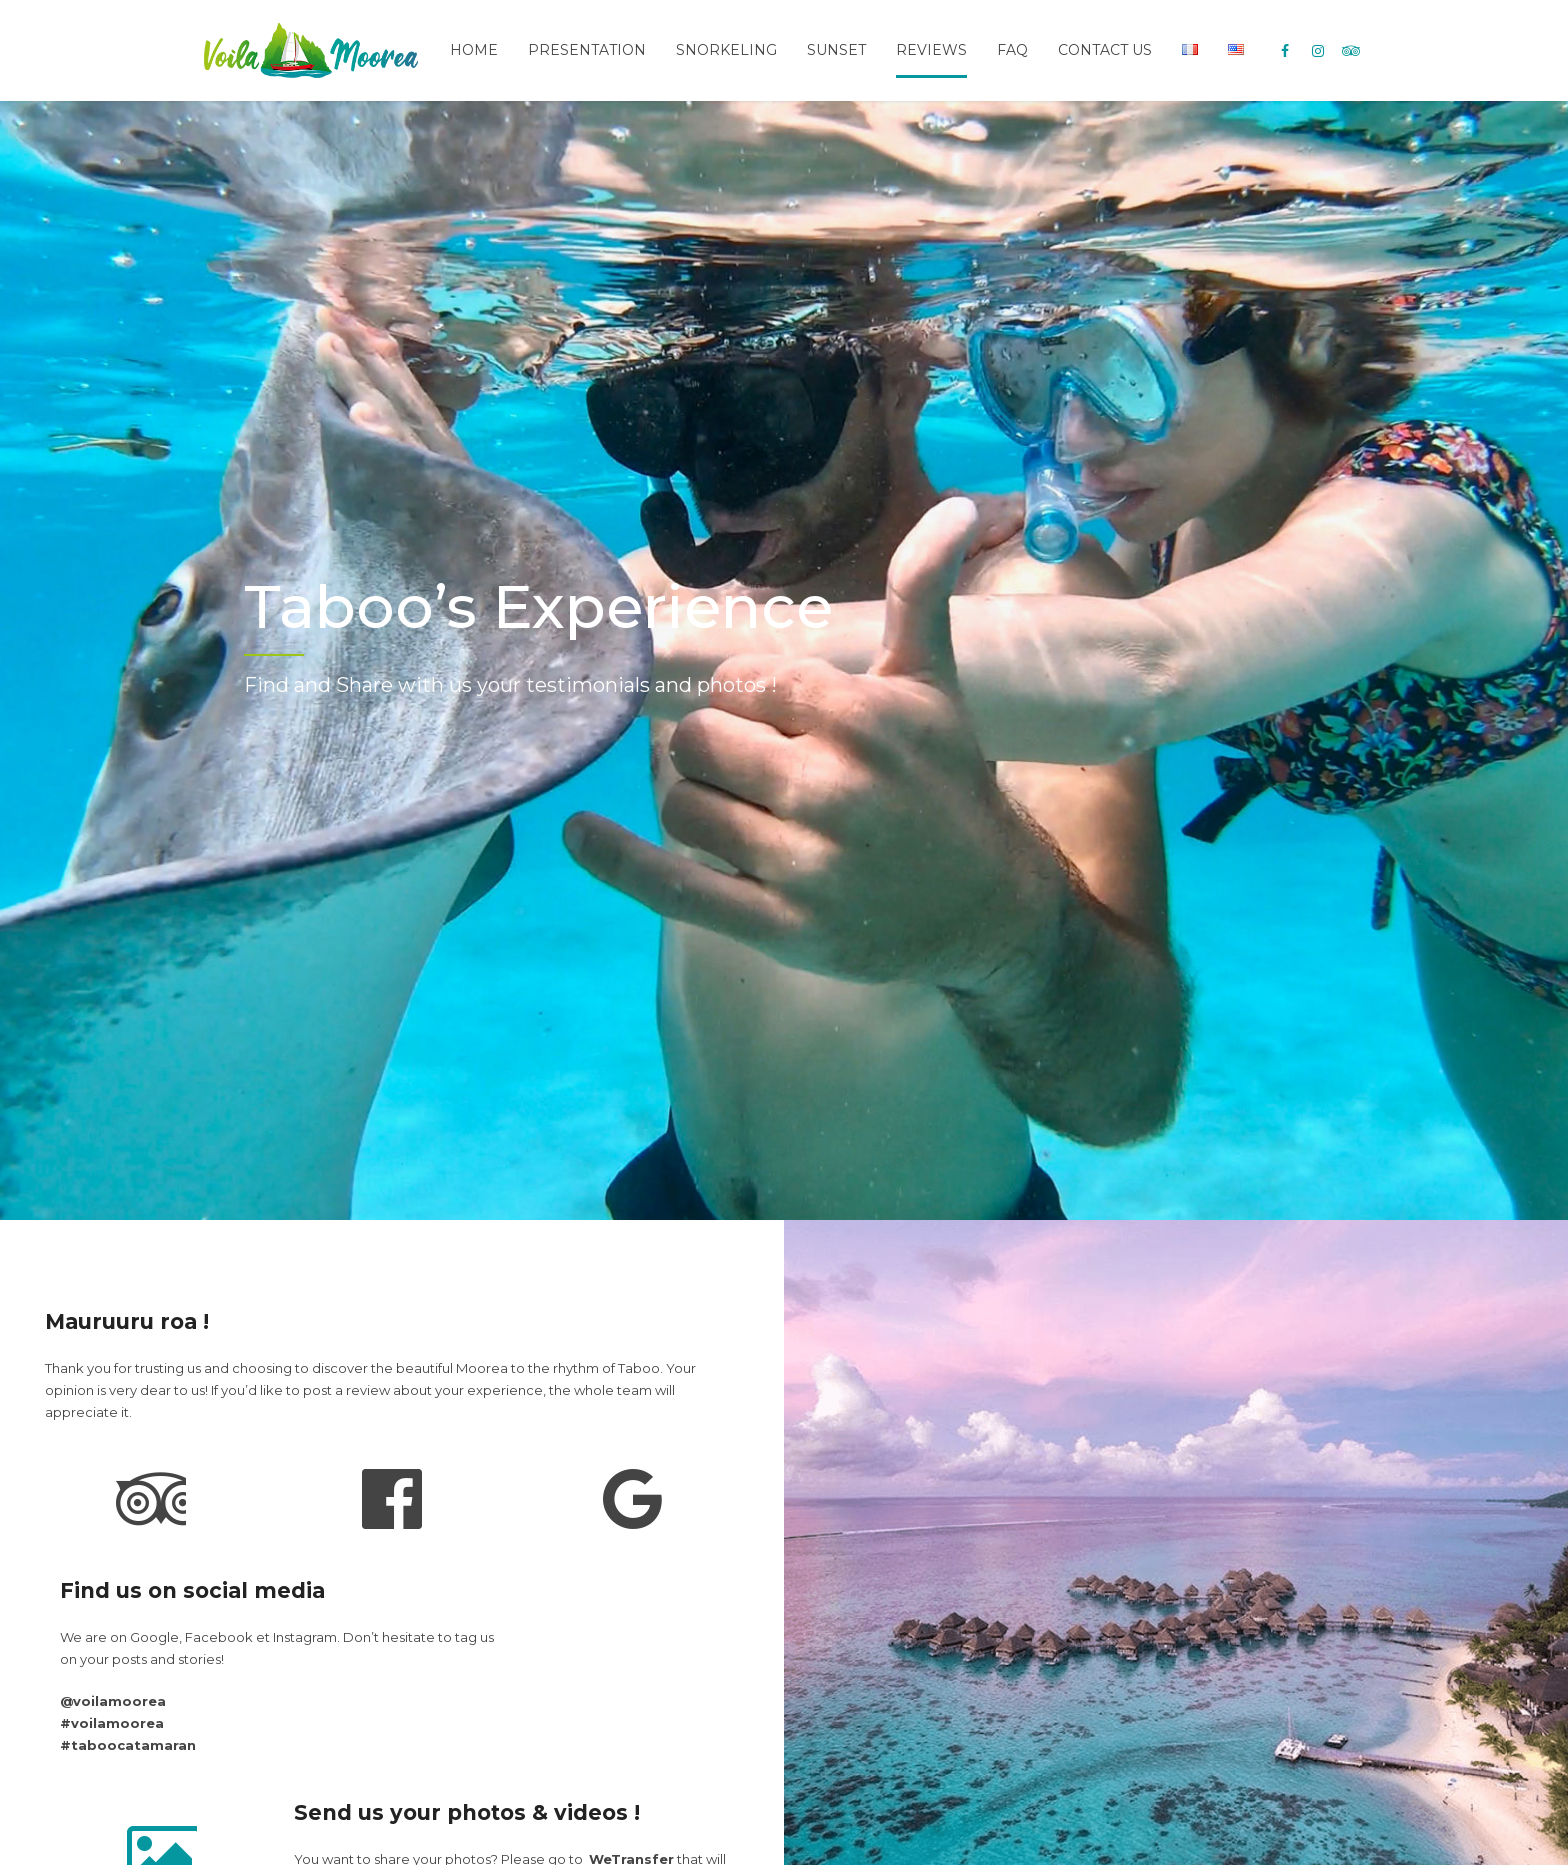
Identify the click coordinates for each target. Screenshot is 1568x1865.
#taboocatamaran (128, 1745)
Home (474, 50)
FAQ (1012, 50)
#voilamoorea (112, 1723)
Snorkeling (726, 50)
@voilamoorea (113, 1701)
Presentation (587, 50)
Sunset (836, 50)
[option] (784, 660)
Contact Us (1105, 50)
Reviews (931, 50)
